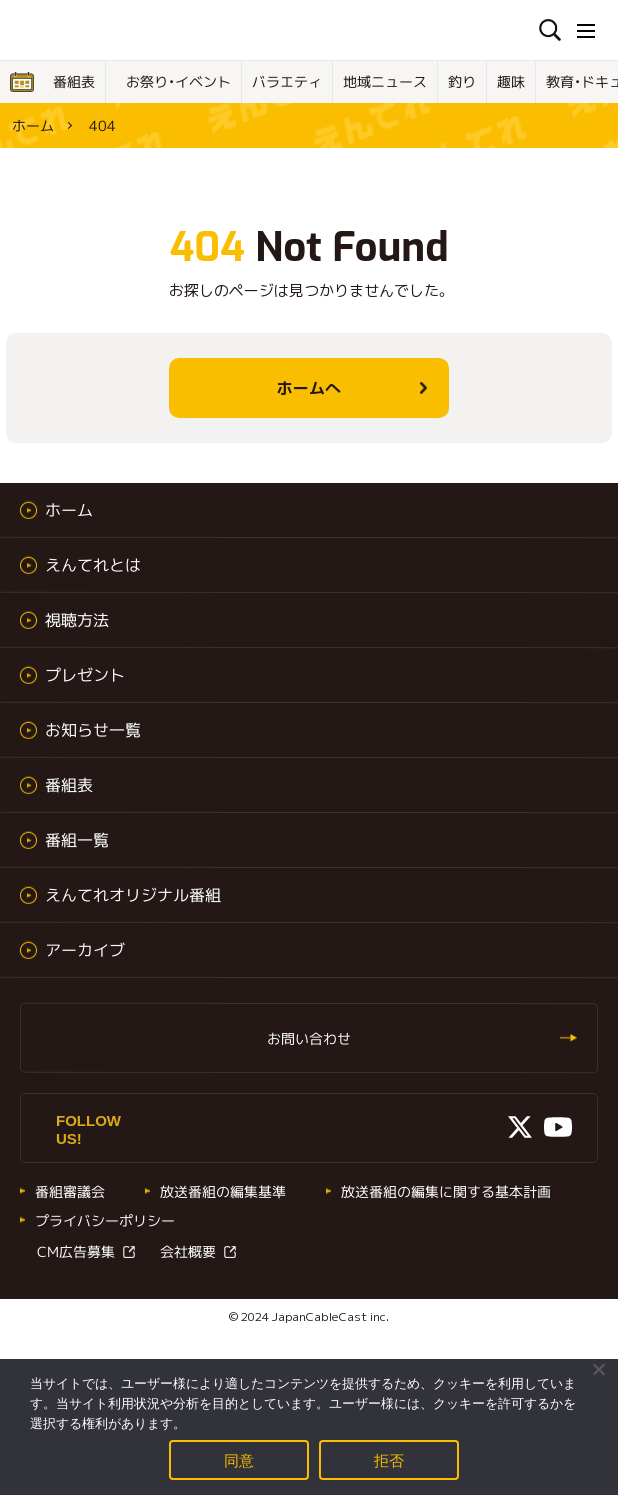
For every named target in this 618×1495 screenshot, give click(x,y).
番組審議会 (70, 1191)
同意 (239, 1459)
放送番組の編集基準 (223, 1191)
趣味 (511, 81)
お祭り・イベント (178, 81)
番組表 (74, 81)
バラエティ (287, 81)
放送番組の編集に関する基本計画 (446, 1191)
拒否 (389, 1459)
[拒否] (598, 1369)
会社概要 (188, 1251)
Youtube (558, 1127)
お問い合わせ (309, 1038)
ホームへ (309, 388)
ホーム (33, 125)
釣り (462, 81)
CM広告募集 (76, 1251)
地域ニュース (385, 81)
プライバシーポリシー (105, 1220)
